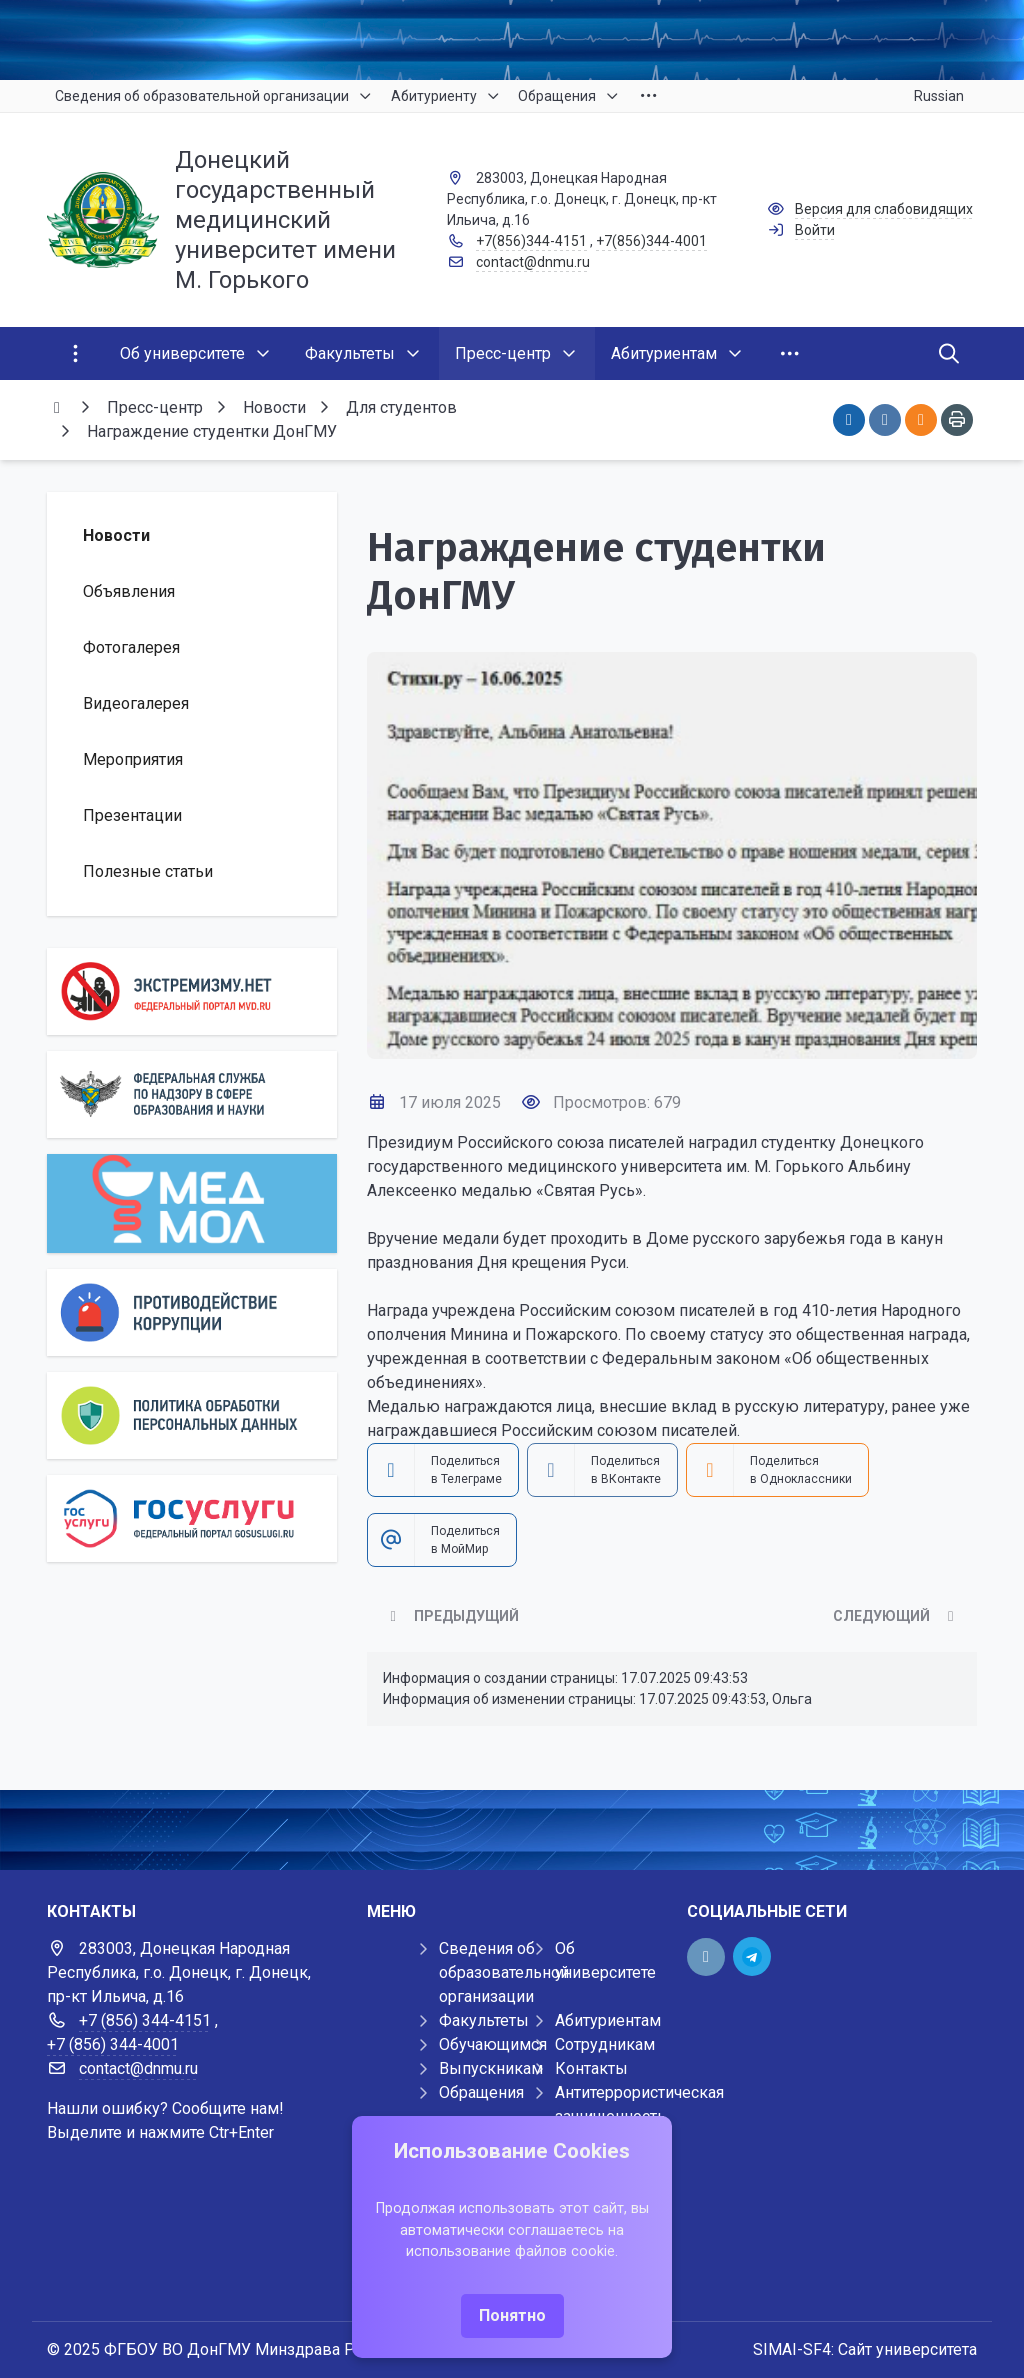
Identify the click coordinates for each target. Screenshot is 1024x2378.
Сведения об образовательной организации (504, 1972)
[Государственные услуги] (192, 1518)
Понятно (512, 2315)
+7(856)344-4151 (531, 241)
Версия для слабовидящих (884, 209)
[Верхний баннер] (512, 40)
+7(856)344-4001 (651, 241)
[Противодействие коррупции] (192, 1312)
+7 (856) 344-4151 (145, 2020)
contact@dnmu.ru (533, 262)
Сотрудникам (605, 2044)
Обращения (481, 2092)
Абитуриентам (608, 2020)
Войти (815, 230)
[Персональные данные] (192, 1415)
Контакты (591, 2068)
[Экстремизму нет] (192, 991)
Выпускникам (491, 2068)
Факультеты (484, 2020)
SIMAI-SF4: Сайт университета (865, 2349)
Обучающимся (493, 2044)
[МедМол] (192, 1203)
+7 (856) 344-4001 (113, 2044)
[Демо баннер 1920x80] (512, 1830)
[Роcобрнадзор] (192, 1094)
